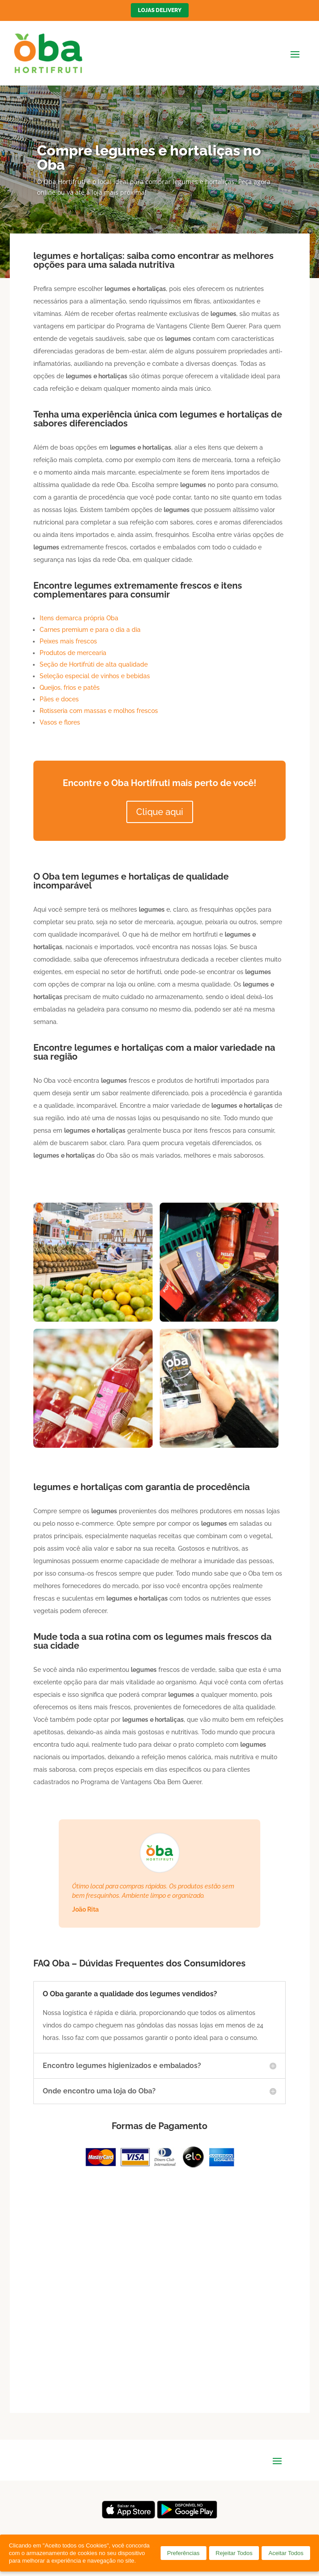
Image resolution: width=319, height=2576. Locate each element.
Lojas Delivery (160, 10)
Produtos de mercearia (73, 652)
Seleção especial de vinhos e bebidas (95, 676)
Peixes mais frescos (68, 641)
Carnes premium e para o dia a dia (90, 629)
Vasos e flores (60, 722)
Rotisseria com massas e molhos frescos (99, 710)
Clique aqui (159, 812)
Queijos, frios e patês (70, 687)
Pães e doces (59, 699)
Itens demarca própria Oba (79, 618)
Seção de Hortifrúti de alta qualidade (94, 664)
